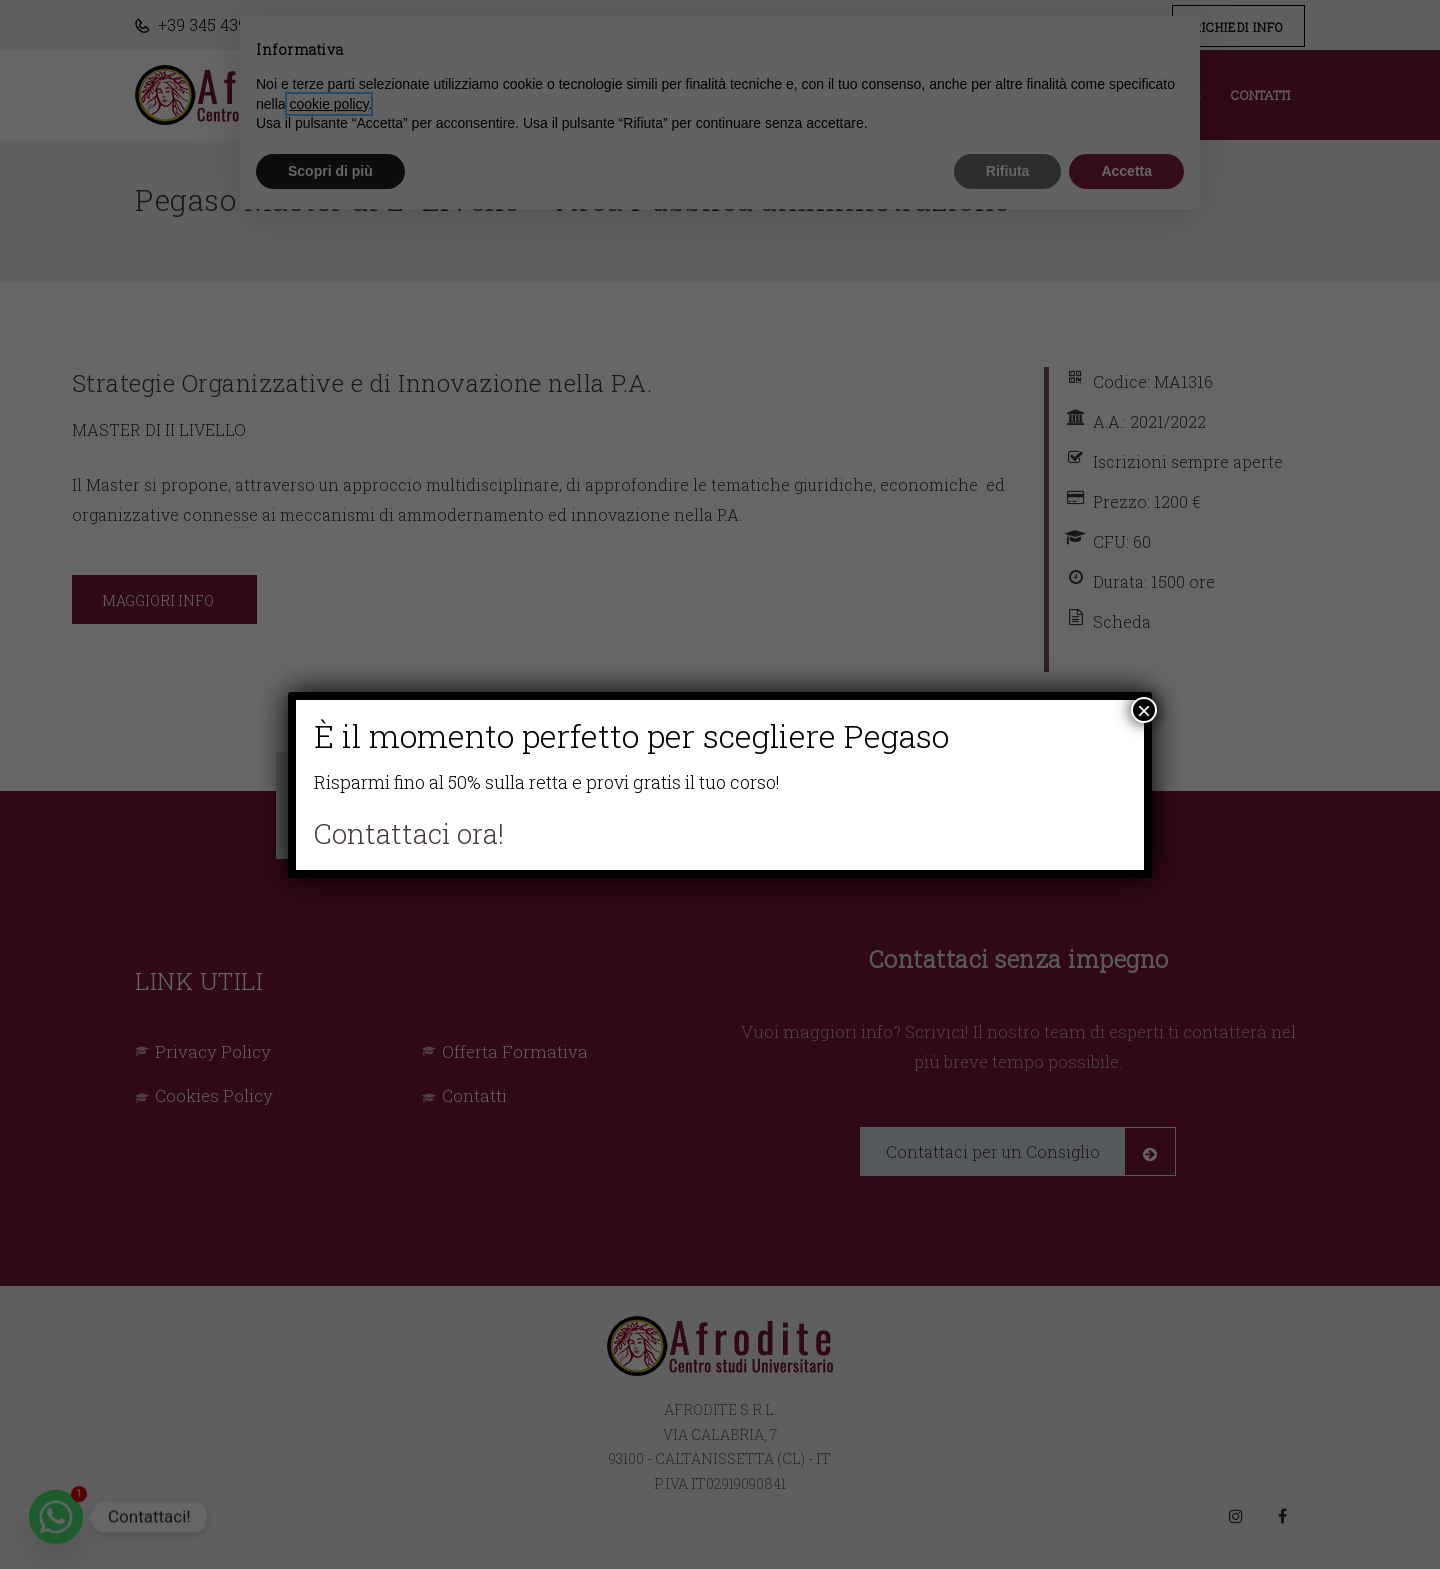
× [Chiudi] (1144, 710)
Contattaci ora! (409, 833)
